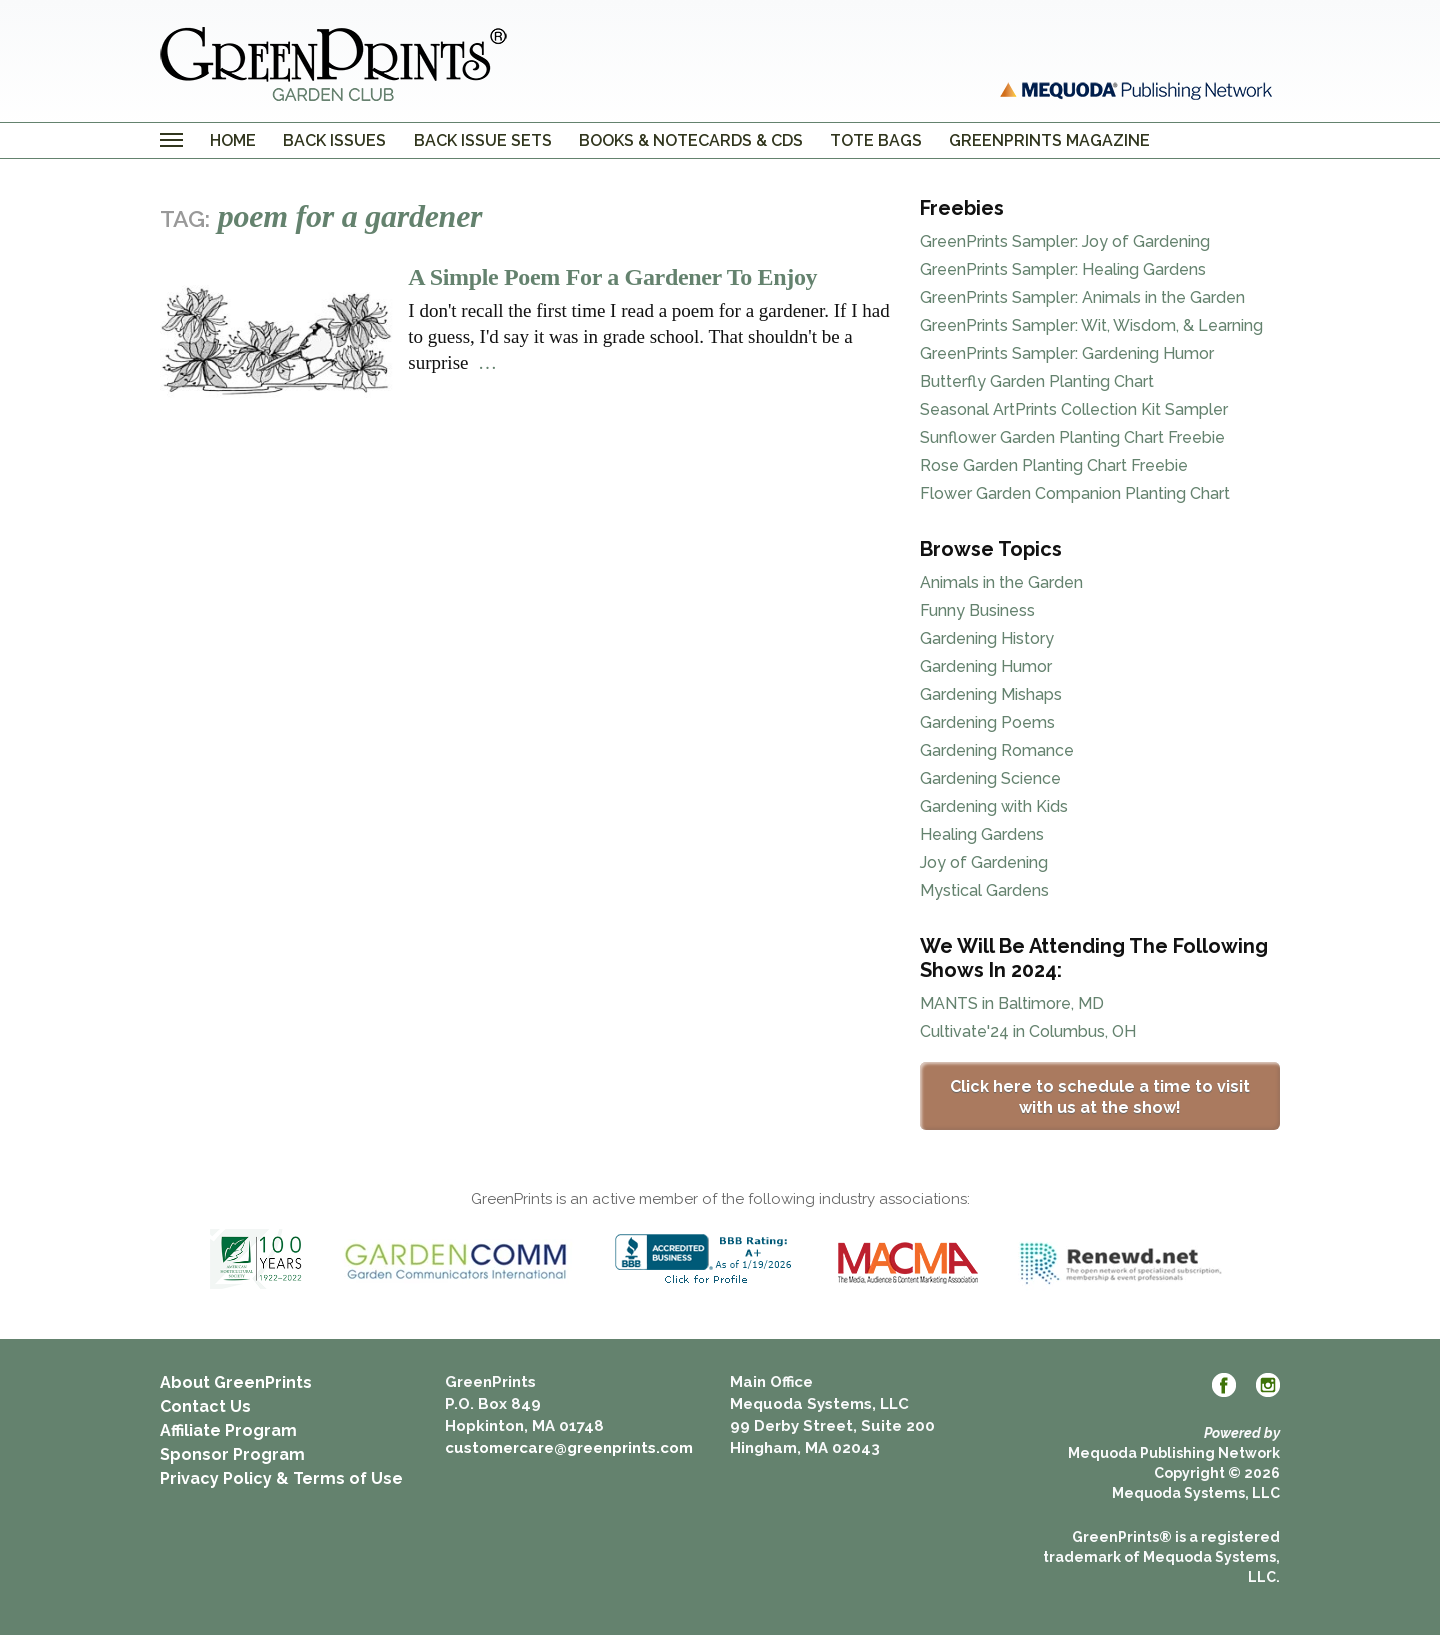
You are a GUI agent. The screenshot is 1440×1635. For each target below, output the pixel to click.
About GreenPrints (236, 1382)
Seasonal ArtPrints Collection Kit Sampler (1074, 409)
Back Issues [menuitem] (334, 140)
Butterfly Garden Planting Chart (1037, 381)
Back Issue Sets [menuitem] (483, 140)
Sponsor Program (232, 1454)
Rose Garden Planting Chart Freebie (1054, 465)
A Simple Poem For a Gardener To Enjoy (612, 277)
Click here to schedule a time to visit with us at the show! (1100, 1097)
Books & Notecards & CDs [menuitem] (691, 140)
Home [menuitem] (233, 140)
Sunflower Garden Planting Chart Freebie (1072, 437)
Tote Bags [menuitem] (876, 140)
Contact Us (205, 1406)
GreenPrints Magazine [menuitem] (1049, 140)
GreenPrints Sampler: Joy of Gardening (1065, 241)
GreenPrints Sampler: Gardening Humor (1067, 353)
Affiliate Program (228, 1430)
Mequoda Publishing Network (1174, 1453)
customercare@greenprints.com (569, 1448)
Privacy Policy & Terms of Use (281, 1478)
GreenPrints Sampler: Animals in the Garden (1082, 297)
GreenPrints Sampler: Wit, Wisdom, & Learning (1091, 325)
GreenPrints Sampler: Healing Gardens (1063, 269)
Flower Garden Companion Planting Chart (1075, 493)
